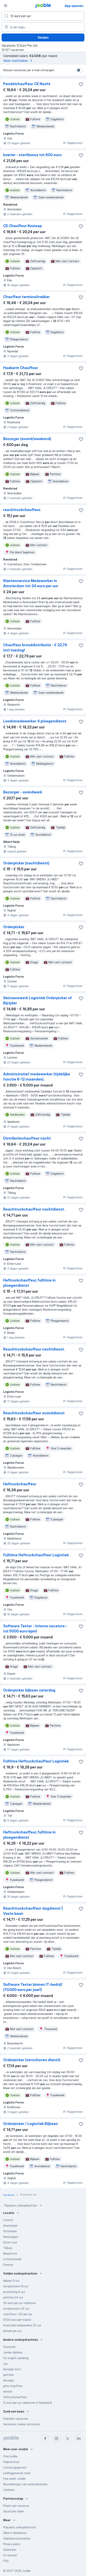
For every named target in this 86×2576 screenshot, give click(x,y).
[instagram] (56, 2438)
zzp (5, 2363)
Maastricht (10, 2253)
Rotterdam (10, 2231)
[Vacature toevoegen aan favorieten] (81, 84)
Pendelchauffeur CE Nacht (26, 84)
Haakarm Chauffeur (20, 368)
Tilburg (7, 2248)
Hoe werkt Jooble (14, 2478)
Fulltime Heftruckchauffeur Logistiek (36, 1555)
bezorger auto (12, 2369)
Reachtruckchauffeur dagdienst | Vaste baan (33, 1911)
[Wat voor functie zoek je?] (43, 16)
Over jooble (10, 2456)
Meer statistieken (19, 60)
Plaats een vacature (16, 2505)
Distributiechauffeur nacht (27, 1138)
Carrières (8, 2489)
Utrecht (8, 2220)
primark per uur (12, 2331)
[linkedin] (79, 2438)
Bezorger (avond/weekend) (27, 439)
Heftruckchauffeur (19, 1484)
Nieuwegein (10, 2236)
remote (7, 2391)
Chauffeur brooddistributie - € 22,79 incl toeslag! (35, 647)
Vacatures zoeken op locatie (21, 2424)
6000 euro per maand (17, 2319)
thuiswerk (9, 2346)
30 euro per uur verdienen (19, 2303)
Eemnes (8, 2264)
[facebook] (45, 2438)
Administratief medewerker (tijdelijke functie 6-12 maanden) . (36, 1076)
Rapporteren (73, 143)
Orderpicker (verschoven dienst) (31, 2060)
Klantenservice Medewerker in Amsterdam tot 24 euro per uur (30, 583)
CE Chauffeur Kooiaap (22, 226)
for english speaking (16, 2358)
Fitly (6, 2560)
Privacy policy (11, 2544)
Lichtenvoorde (12, 2259)
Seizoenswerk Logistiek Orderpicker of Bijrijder (37, 1000)
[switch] (79, 70)
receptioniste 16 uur (15, 2286)
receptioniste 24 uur (16, 2308)
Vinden (43, 37)
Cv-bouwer (10, 2555)
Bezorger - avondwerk (22, 792)
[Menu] (6, 6)
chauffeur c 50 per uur (17, 2314)
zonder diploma (12, 2352)
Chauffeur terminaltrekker (26, 297)
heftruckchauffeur (15, 2397)
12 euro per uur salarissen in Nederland (27, 2402)
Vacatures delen (13, 2511)
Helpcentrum (11, 2462)
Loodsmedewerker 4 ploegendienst (34, 721)
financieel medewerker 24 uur (22, 2325)
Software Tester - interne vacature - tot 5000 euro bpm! (35, 1628)
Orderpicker (13, 927)
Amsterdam (10, 2225)
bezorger (8, 2380)
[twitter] (68, 2438)
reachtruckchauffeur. (22, 510)
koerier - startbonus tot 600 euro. (32, 155)
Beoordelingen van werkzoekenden (25, 2484)
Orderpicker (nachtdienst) (26, 863)
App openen (74, 6)
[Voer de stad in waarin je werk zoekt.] (43, 27)
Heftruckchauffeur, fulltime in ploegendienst (29, 1283)
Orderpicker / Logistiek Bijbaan (30, 2124)
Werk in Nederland (14, 2533)
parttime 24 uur (13, 2297)
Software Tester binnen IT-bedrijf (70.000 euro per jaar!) (32, 1987)
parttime (8, 2374)
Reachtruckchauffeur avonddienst (34, 1413)
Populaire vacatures (15, 2418)
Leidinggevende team (17, 2473)
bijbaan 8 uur (11, 2280)
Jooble (26, 2570)
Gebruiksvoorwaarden (17, 2538)
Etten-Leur (10, 2242)
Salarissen (9, 2549)
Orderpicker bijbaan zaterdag (29, 1690)
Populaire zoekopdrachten (23, 2206)
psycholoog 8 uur (14, 2291)
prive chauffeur (13, 2386)
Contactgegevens (14, 2467)
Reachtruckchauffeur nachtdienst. (34, 1209)
